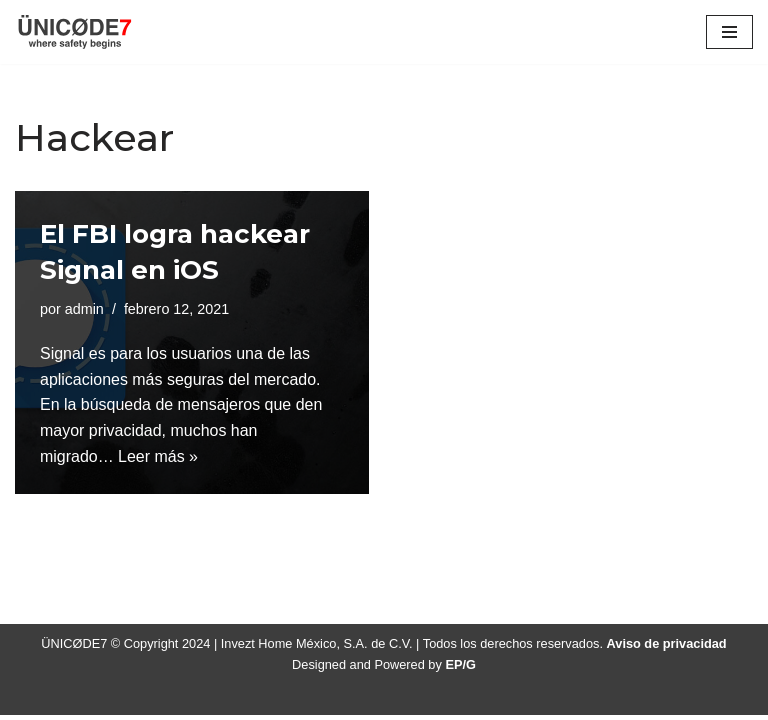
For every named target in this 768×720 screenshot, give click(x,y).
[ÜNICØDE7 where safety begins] (75, 32)
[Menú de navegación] (729, 32)
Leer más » (158, 456)
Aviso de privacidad (667, 648)
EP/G (461, 669)
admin (84, 309)
